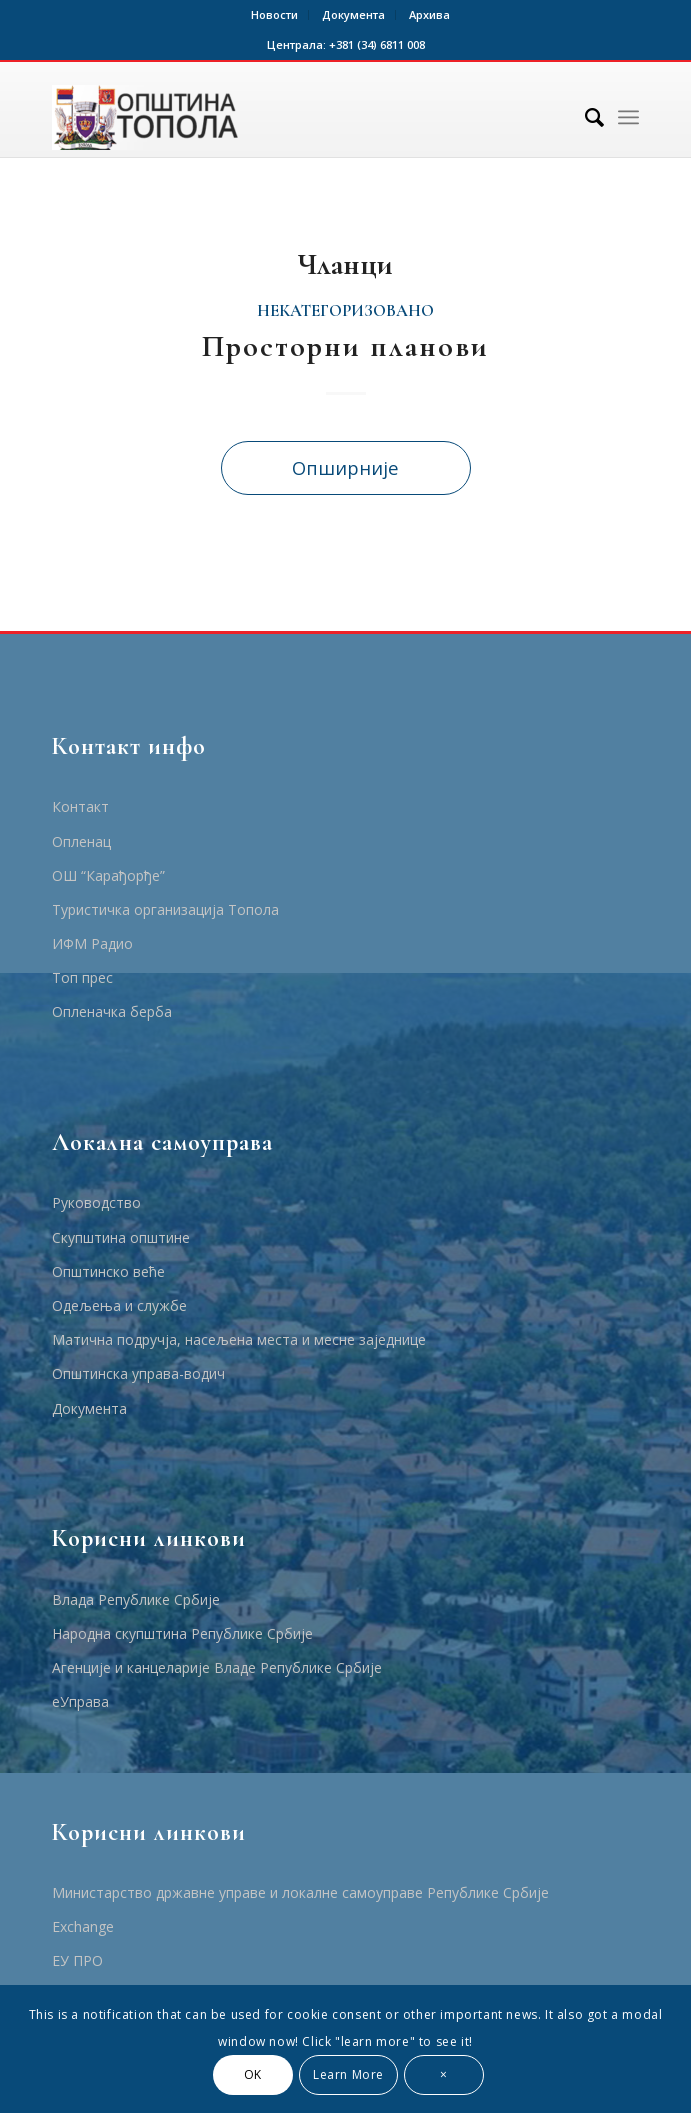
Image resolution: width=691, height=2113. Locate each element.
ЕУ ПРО (77, 1960)
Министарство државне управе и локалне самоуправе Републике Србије (300, 1892)
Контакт (80, 806)
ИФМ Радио (92, 943)
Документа (353, 14)
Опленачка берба (112, 1011)
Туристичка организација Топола (165, 909)
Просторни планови (345, 346)
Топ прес (82, 977)
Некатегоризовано (345, 311)
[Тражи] (584, 117)
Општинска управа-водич (138, 1373)
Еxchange (83, 1926)
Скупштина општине (121, 1237)
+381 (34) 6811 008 (377, 44)
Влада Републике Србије (136, 1599)
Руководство (96, 1202)
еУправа (80, 1701)
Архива (429, 14)
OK (253, 2074)
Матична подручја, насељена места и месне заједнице (239, 1339)
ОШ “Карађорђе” (108, 875)
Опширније (345, 467)
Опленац (81, 841)
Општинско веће (108, 1271)
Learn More (348, 2074)
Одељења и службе (119, 1305)
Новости (274, 14)
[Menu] (628, 117)
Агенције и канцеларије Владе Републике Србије (217, 1667)
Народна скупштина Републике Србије (182, 1633)
